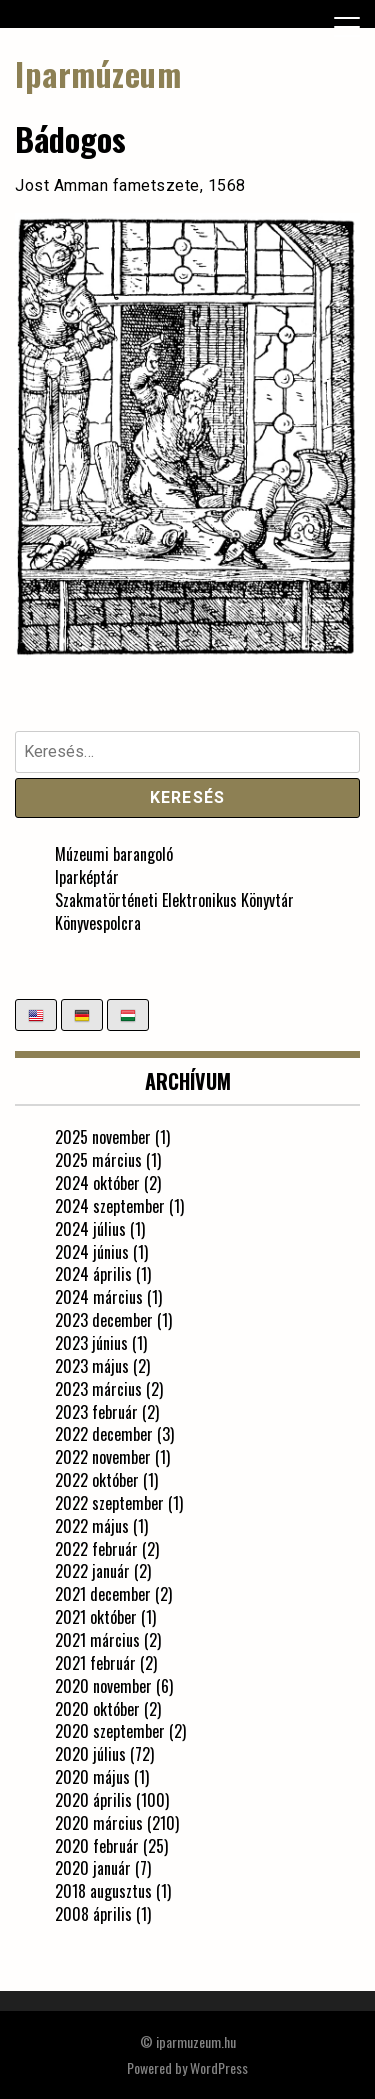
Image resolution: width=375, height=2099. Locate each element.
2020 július (90, 1754)
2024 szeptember (110, 1206)
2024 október (97, 1183)
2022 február (96, 1549)
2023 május (92, 1366)
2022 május (92, 1526)
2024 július (90, 1229)
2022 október (97, 1480)
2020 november (103, 1686)
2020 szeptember (110, 1731)
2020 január (93, 1868)
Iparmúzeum (98, 73)
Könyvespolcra (98, 923)
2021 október (96, 1617)
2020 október (97, 1709)
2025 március (98, 1160)
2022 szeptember (109, 1503)
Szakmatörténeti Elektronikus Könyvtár (174, 900)
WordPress (219, 2067)
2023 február (96, 1412)
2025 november (103, 1137)
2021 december (103, 1594)
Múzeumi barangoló (114, 854)
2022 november (103, 1457)
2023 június (91, 1343)
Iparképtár (87, 877)
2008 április (93, 1914)
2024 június (92, 1252)
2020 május (92, 1777)
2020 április (93, 1800)
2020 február (97, 1846)
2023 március (98, 1389)
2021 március (97, 1640)
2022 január (92, 1571)
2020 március (99, 1823)
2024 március (99, 1297)
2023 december (104, 1320)
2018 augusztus (103, 1891)
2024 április (93, 1274)
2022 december (104, 1434)
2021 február (95, 1663)
